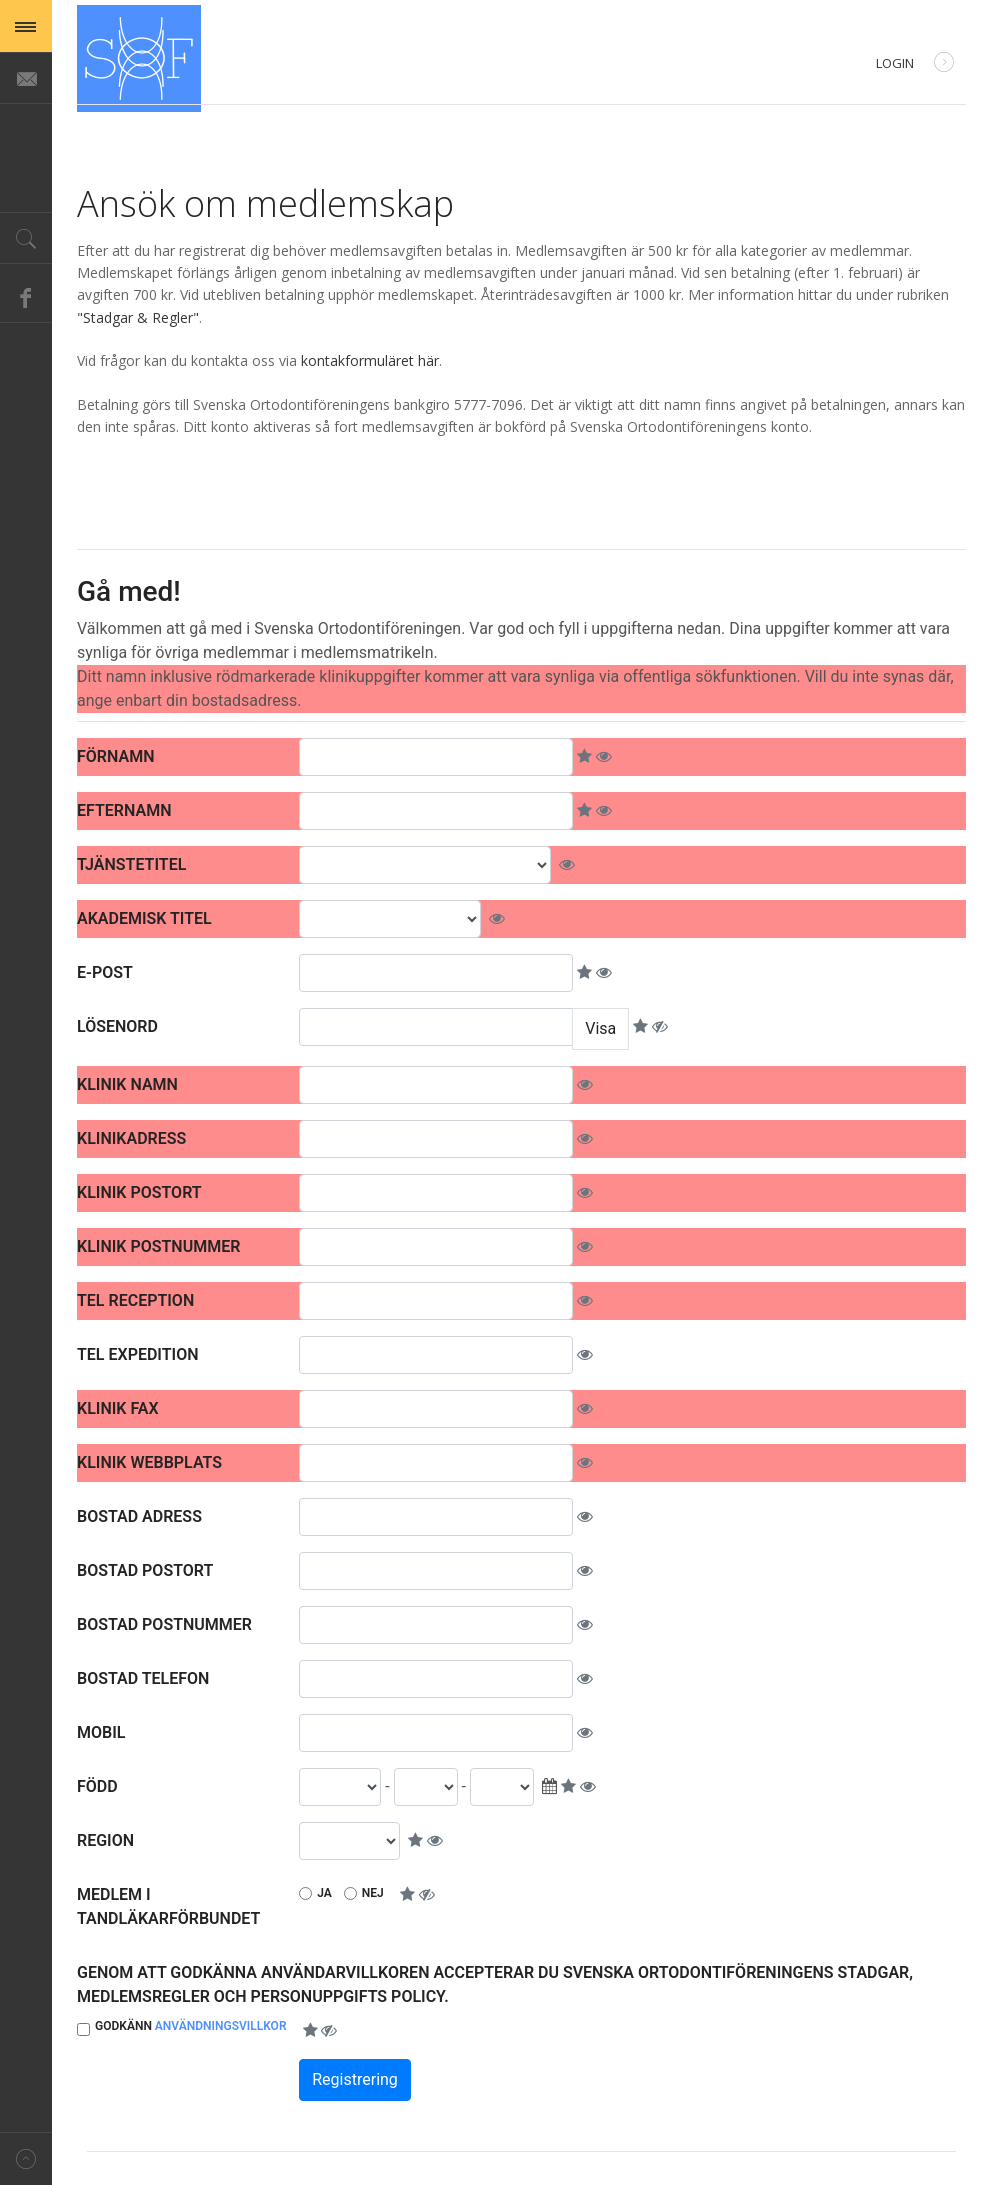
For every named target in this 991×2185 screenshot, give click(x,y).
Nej (373, 1893)
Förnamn (115, 756)
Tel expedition (138, 1354)
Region (105, 1840)
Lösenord (117, 1026)
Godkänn (191, 2026)
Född (97, 1786)
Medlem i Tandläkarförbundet (168, 1906)
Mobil (101, 1732)
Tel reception (135, 1300)
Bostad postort (145, 1570)
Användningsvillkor (221, 2026)
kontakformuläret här (370, 360)
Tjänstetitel (131, 864)
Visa (600, 1028)
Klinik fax (118, 1408)
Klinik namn (127, 1084)
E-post (105, 972)
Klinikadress (131, 1138)
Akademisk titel (144, 918)
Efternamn (124, 810)
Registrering (355, 2079)
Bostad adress (139, 1516)
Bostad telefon (143, 1678)
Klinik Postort (139, 1192)
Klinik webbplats (149, 1462)
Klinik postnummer (158, 1246)
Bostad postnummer (164, 1624)
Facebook (26, 297)
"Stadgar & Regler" (138, 317)
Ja (324, 1893)
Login (915, 64)
